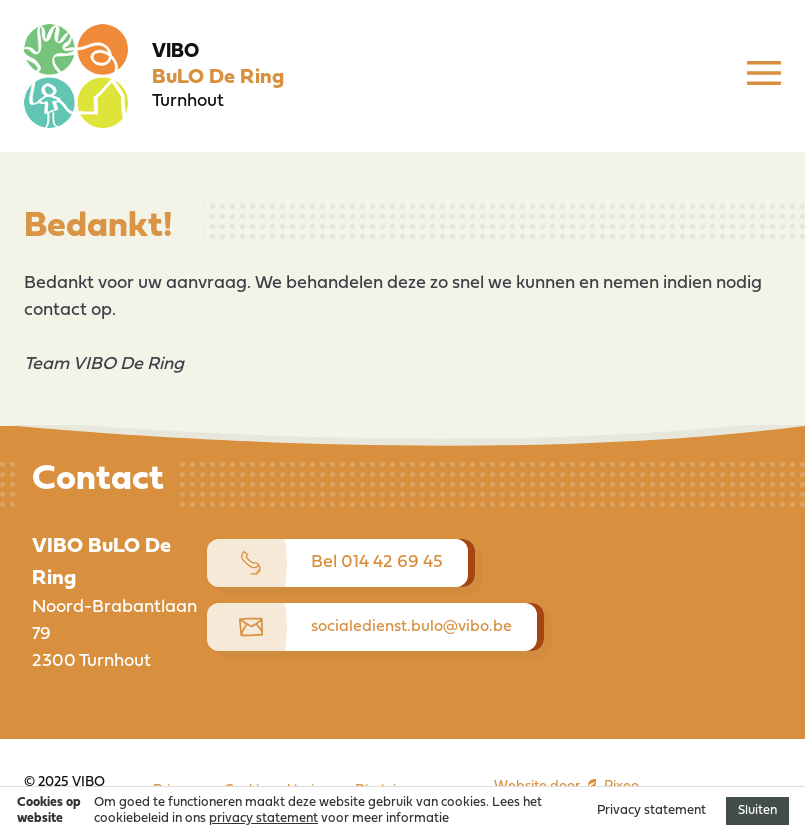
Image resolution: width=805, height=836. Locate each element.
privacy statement (263, 818)
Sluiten (757, 810)
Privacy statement (651, 810)
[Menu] (764, 76)
